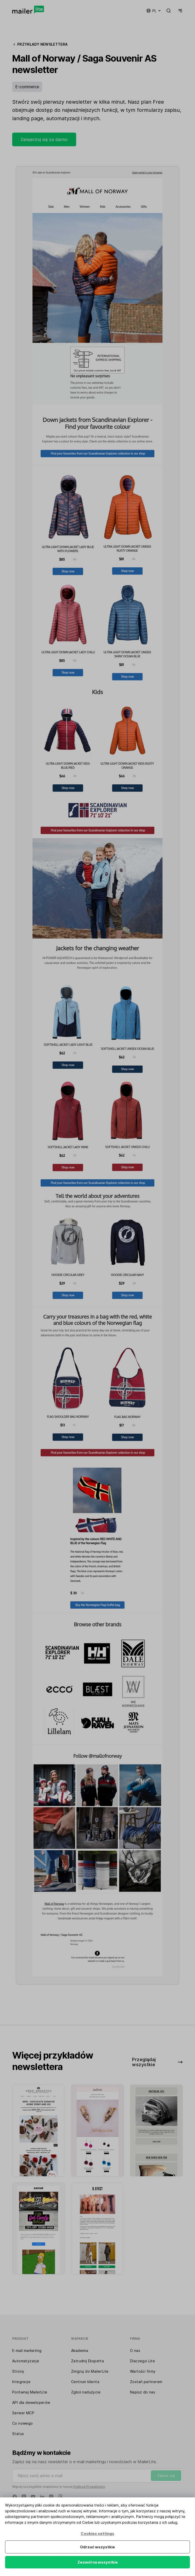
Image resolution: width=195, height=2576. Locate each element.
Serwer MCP (23, 2413)
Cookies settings (97, 2533)
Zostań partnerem (146, 2382)
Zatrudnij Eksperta (87, 2361)
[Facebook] (14, 2496)
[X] (23, 2496)
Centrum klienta (85, 2382)
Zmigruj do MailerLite (89, 2371)
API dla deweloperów (31, 2402)
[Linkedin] (42, 2496)
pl (153, 10)
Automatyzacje (25, 2361)
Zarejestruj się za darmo (44, 139)
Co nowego (22, 2423)
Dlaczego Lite (142, 2361)
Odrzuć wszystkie (97, 2547)
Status (18, 2433)
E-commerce (27, 86)
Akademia (79, 2350)
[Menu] (179, 10)
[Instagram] (51, 2496)
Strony (18, 2371)
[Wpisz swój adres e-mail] (97, 2475)
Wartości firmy (143, 2371)
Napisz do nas (142, 2392)
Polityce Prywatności (89, 2487)
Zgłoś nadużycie (86, 2392)
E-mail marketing (26, 2350)
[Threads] (60, 2496)
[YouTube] (33, 2496)
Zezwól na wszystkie (97, 2562)
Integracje (21, 2382)
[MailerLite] (28, 10)
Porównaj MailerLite (29, 2392)
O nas (135, 2350)
